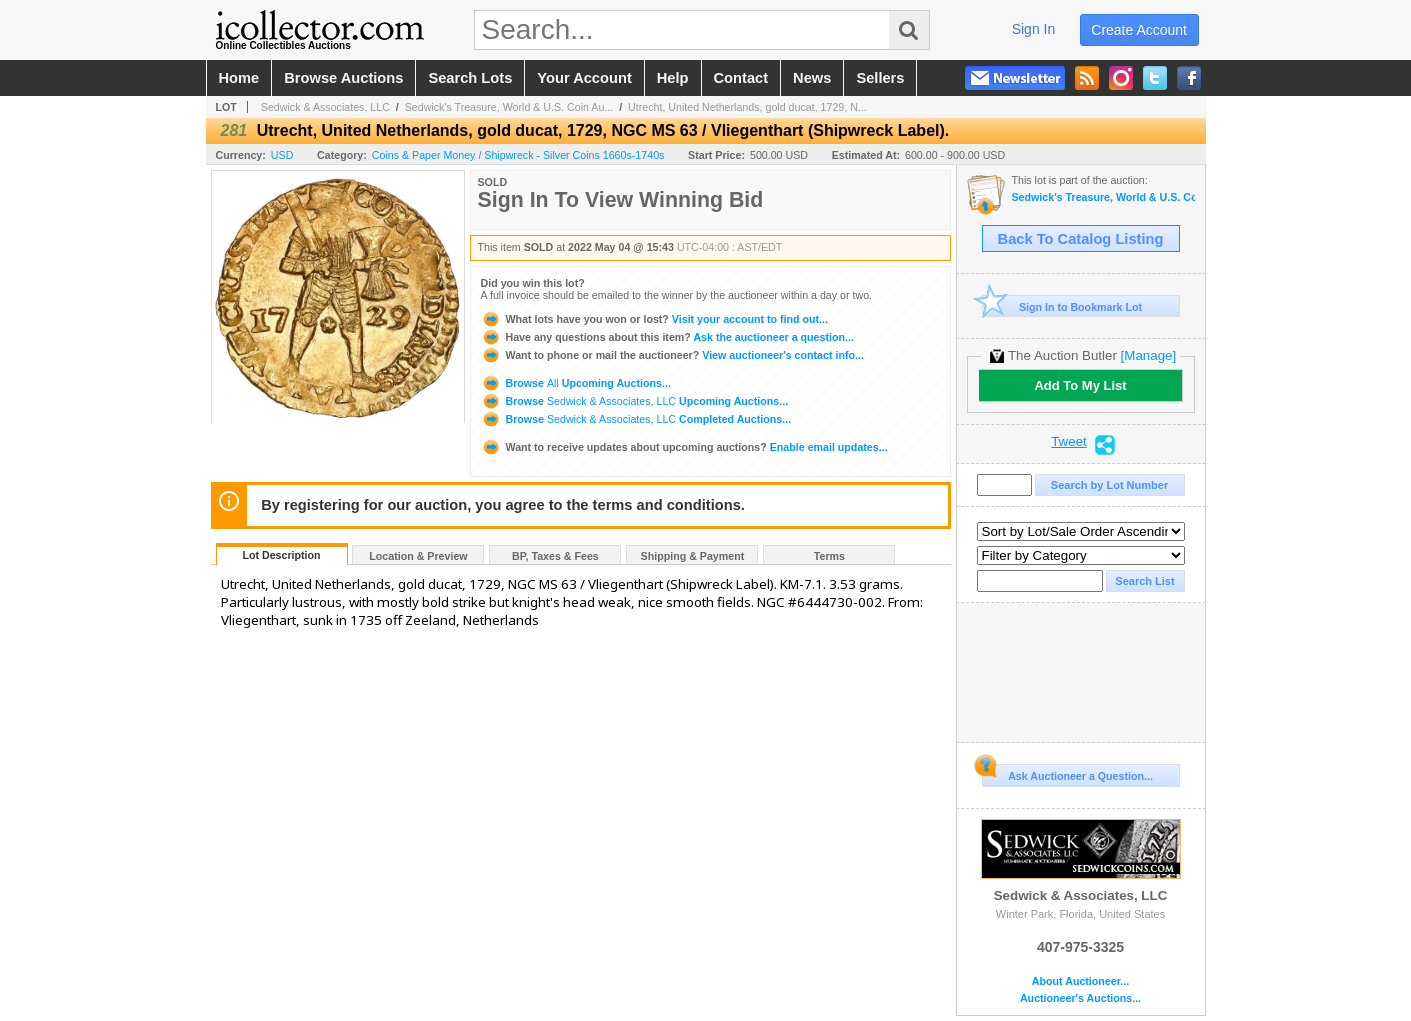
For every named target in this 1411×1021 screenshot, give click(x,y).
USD (282, 155)
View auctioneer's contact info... (672, 355)
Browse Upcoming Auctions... (576, 383)
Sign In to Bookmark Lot (1062, 306)
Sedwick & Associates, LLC (325, 107)
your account (584, 78)
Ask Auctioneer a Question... (1067, 773)
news (812, 78)
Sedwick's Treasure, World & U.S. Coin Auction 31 (1103, 197)
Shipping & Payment (693, 556)
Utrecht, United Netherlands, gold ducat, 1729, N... (747, 107)
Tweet (1069, 442)
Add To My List (1080, 385)
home (239, 78)
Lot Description (281, 555)
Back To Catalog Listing (1081, 239)
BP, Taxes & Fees (555, 556)
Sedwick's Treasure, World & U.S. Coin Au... (509, 107)
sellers (880, 78)
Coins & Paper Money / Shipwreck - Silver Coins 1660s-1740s (518, 155)
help (673, 78)
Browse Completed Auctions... (636, 419)
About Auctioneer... (1080, 981)
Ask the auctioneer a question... (667, 337)
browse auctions (343, 78)
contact (741, 78)
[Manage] (1148, 355)
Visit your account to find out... (654, 319)
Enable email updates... (684, 447)
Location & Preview (418, 556)
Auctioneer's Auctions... (1080, 998)
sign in (1034, 29)
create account (1139, 30)
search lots (470, 78)
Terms (829, 556)
